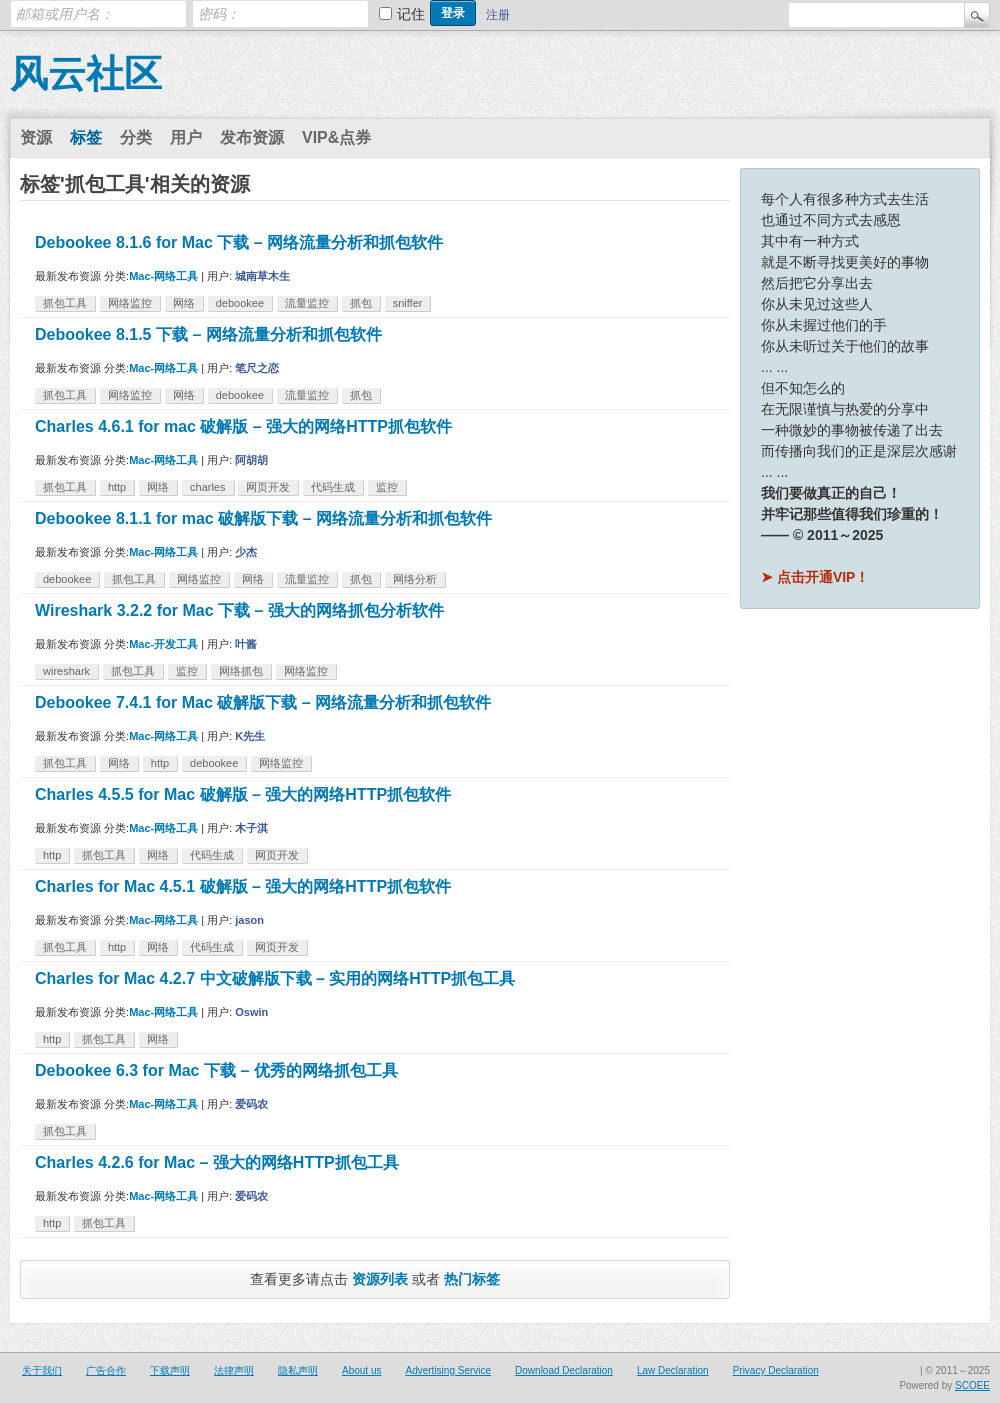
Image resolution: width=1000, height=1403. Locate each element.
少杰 (246, 552)
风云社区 (86, 74)
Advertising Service (448, 1370)
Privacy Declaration (776, 1370)
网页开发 (268, 487)
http (117, 487)
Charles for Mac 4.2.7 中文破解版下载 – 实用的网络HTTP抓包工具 (275, 978)
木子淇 (251, 828)
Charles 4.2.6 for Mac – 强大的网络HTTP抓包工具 (217, 1162)
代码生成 (333, 487)
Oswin (251, 1012)
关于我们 (42, 1370)
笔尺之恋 (257, 368)
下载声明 (170, 1370)
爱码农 (251, 1104)
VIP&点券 (336, 137)
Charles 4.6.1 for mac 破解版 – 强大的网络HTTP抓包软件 (243, 426)
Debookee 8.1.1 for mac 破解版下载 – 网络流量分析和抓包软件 (263, 518)
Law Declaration (673, 1370)
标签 (86, 137)
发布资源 (252, 137)
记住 (411, 14)
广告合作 (106, 1370)
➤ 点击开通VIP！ (815, 577)
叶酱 (246, 644)
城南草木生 (262, 276)
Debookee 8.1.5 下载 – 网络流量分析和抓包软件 (208, 334)
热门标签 (472, 1279)
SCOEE (972, 1385)
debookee (240, 303)
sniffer (408, 303)
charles (207, 487)
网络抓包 (241, 671)
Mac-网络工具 (163, 276)
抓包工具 (65, 303)
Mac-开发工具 (163, 644)
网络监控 (130, 303)
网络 (184, 303)
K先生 (250, 736)
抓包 (361, 303)
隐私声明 (298, 1370)
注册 (498, 15)
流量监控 (307, 303)
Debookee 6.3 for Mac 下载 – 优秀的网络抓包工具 (216, 1070)
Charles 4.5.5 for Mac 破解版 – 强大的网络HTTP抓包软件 (243, 794)
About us (361, 1370)
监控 (387, 487)
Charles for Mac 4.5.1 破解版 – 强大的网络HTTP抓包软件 (243, 886)
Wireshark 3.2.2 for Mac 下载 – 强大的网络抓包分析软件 (239, 610)
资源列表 (380, 1279)
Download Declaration (564, 1370)
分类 (136, 137)
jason (249, 920)
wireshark (66, 671)
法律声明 (234, 1370)
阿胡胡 (251, 460)
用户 (186, 137)
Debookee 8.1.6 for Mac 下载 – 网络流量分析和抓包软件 (239, 242)
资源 (36, 137)
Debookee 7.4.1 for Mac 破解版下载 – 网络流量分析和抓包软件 (263, 702)
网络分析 (415, 579)
